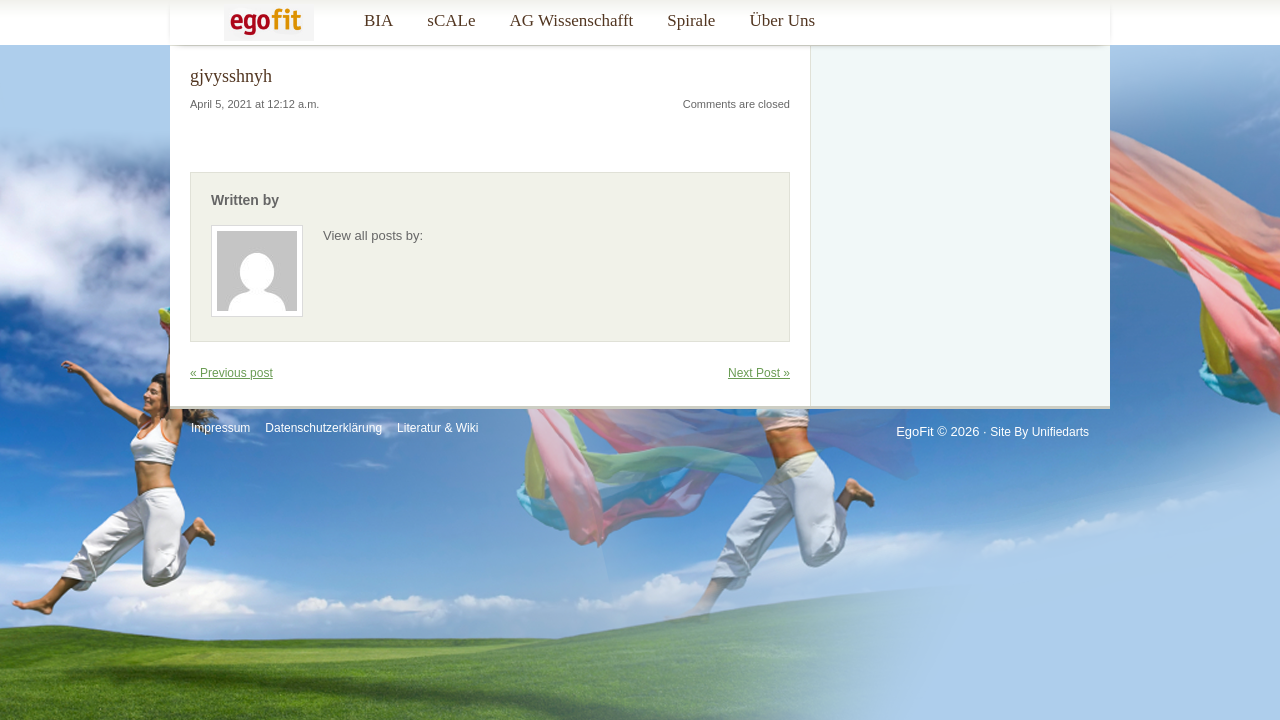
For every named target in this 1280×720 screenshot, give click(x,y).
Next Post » (759, 373)
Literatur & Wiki (437, 428)
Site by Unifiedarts (1039, 432)
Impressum (220, 428)
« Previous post (231, 373)
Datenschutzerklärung (323, 428)
